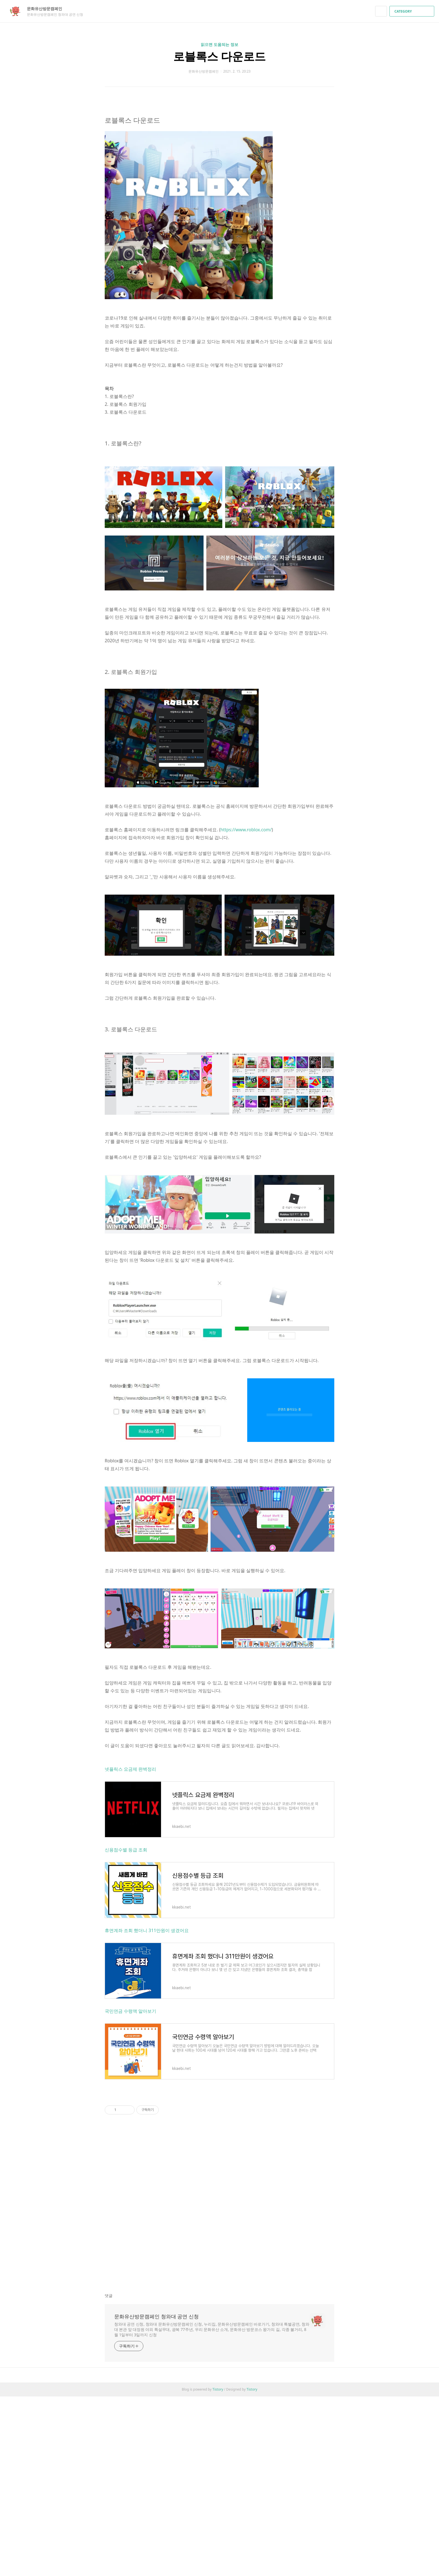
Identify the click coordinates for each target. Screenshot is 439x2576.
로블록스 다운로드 (219, 56)
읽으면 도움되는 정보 (219, 44)
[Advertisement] (219, 154)
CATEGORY (412, 11)
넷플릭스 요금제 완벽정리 (130, 1948)
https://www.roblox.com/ (246, 1009)
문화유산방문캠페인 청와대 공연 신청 (156, 2495)
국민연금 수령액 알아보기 (130, 2190)
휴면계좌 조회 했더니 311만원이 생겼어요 (147, 2110)
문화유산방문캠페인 (47, 8)
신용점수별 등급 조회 (126, 2029)
